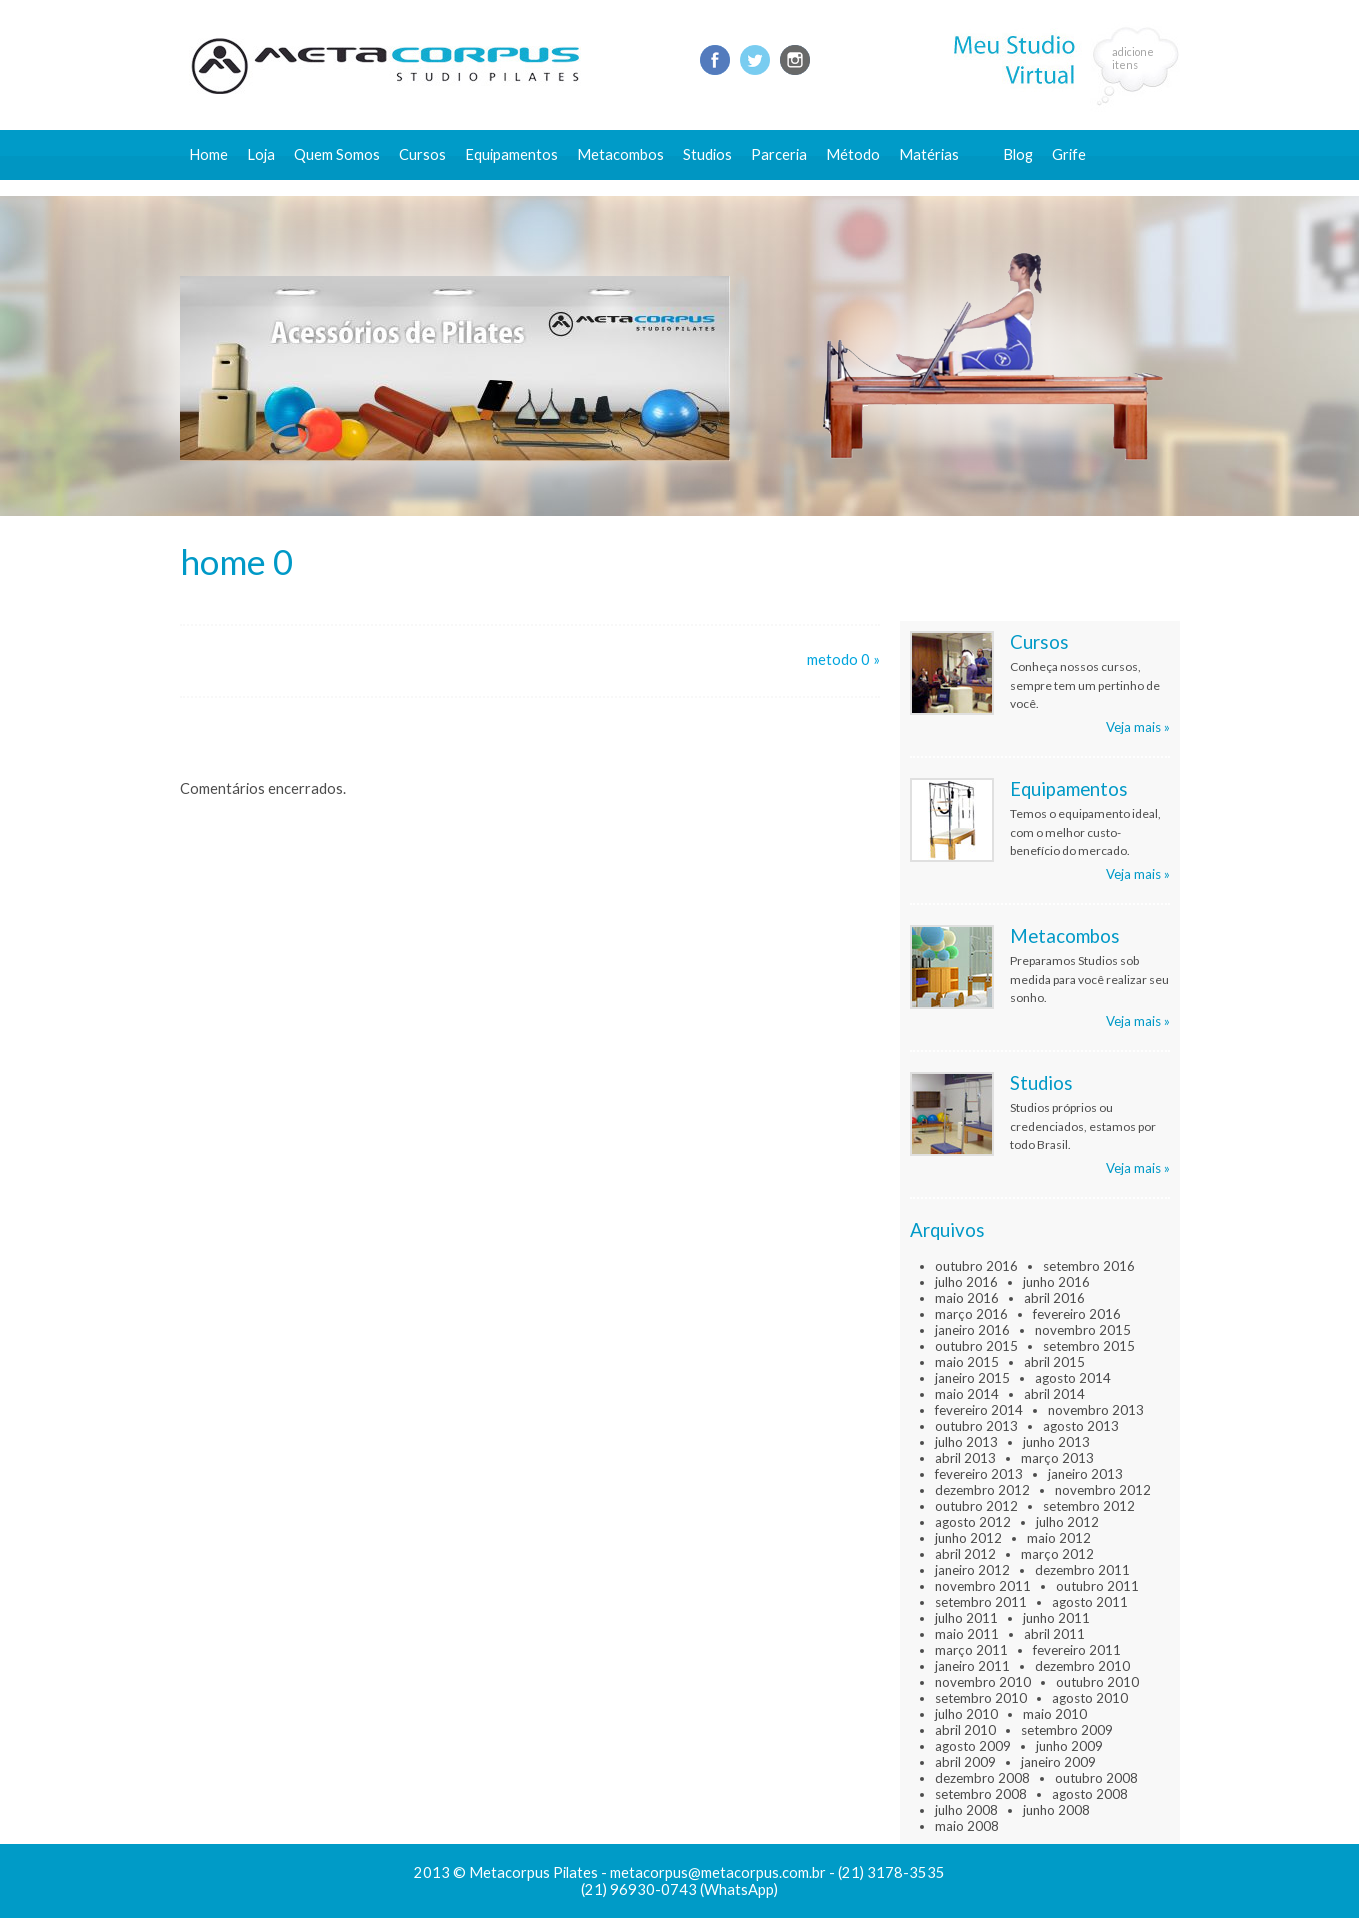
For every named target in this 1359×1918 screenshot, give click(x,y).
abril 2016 (1054, 1298)
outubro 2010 (1097, 1682)
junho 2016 (1056, 1282)
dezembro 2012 (982, 1490)
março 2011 (971, 1650)
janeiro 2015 (972, 1378)
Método (853, 154)
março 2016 (971, 1314)
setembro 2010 (981, 1698)
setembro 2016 (1089, 1266)
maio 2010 (1055, 1714)
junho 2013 (1056, 1442)
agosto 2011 (1090, 1602)
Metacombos (620, 154)
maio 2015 (967, 1362)
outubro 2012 (976, 1506)
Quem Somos (337, 154)
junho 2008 (1056, 1810)
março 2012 (1057, 1554)
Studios (707, 154)
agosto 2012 (973, 1522)
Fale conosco (1046, 187)
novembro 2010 (983, 1682)
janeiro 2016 (972, 1330)
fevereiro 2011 (1077, 1650)
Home (208, 154)
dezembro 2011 (1082, 1570)
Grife (1069, 154)
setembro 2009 (1067, 1730)
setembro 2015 (1089, 1346)
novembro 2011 (983, 1586)
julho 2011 (966, 1618)
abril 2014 (1054, 1394)
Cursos (422, 154)
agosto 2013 (1081, 1426)
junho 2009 (1069, 1746)
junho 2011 (1056, 1618)
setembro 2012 (1089, 1506)
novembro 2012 (1103, 1490)
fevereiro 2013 (979, 1474)
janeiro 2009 (1058, 1762)
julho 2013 (966, 1442)
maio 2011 (967, 1634)
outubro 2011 (1097, 1586)
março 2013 (1057, 1458)
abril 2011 (1054, 1634)
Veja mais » (1138, 727)
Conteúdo (941, 187)
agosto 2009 (973, 1746)
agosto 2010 (1090, 1698)
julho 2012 (1067, 1522)
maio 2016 (967, 1298)
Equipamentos (511, 154)
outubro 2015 (976, 1346)
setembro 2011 (981, 1602)
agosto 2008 (1090, 1794)
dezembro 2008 (982, 1778)
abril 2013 (965, 1458)
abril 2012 (965, 1554)
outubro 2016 (976, 1266)
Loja (261, 154)
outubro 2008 (1096, 1778)
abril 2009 (965, 1762)
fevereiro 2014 (979, 1410)
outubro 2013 (976, 1426)
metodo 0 (838, 659)
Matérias (929, 154)
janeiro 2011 (972, 1666)
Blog (1018, 154)
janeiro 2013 (1085, 1474)
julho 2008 (966, 1810)
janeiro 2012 (972, 1570)
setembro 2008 (981, 1794)
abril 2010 (965, 1730)
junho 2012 (968, 1538)
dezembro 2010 (1082, 1666)
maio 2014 (967, 1394)
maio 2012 (1059, 1538)
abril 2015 (1054, 1362)
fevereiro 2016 (1077, 1314)
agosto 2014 (1073, 1378)
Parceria (779, 154)
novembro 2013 (1096, 1410)
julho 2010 (966, 1714)
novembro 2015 (1083, 1330)
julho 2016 (966, 1282)
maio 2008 (967, 1826)
